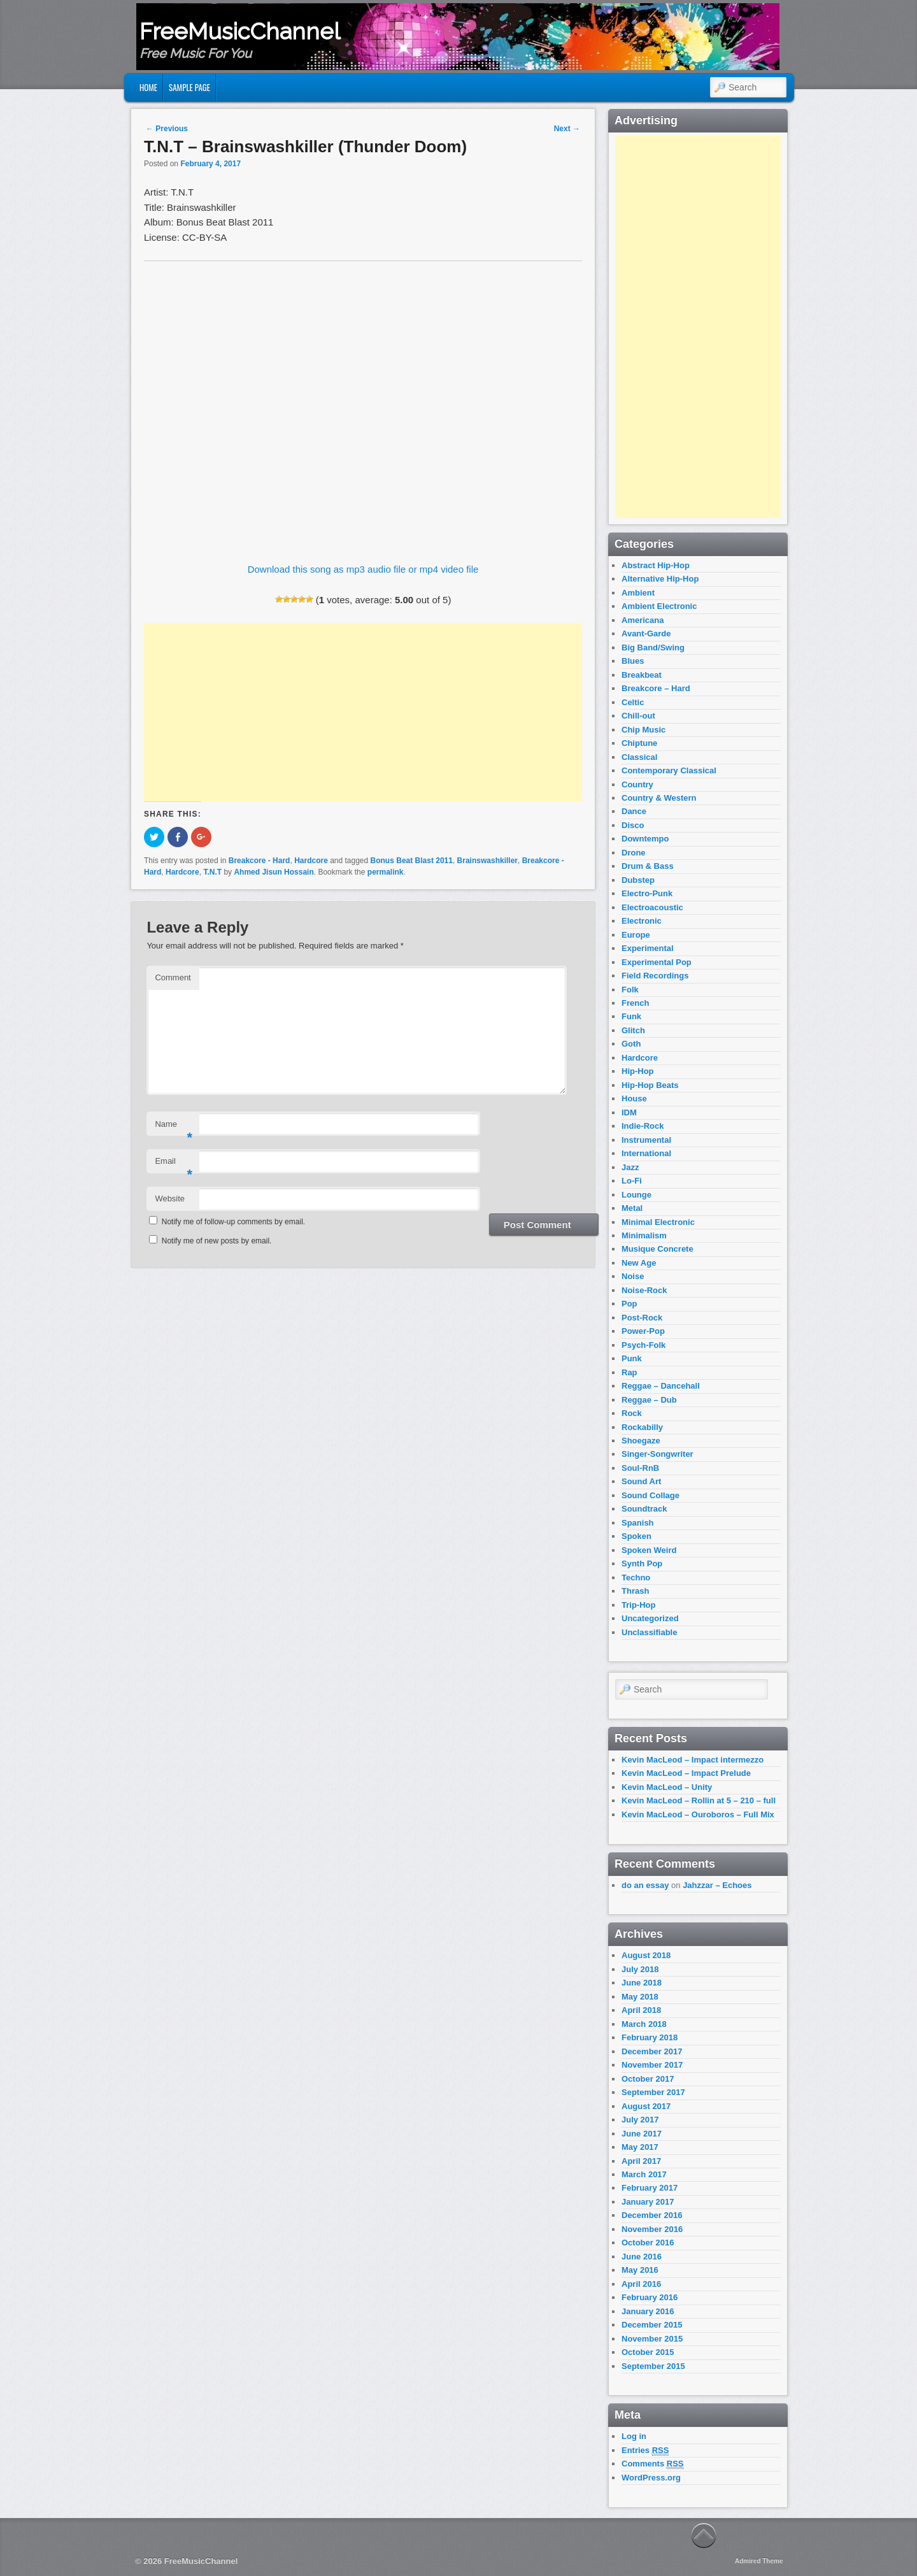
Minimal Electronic (658, 1222)
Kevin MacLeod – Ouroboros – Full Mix (698, 1814)
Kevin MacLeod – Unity (667, 1787)
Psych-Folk (643, 1345)
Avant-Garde (646, 633)
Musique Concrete (657, 1249)
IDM (629, 1112)
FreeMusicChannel (239, 31)
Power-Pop (643, 1331)
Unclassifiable (649, 1632)
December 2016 (652, 2215)
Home (148, 87)
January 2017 (648, 2202)
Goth (631, 1043)
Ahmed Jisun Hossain (273, 872)
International (646, 1153)
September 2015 (653, 2366)
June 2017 (642, 2133)
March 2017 (644, 2174)
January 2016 (648, 2311)
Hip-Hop (638, 1071)
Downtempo (645, 838)
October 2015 (648, 2352)
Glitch (633, 1030)
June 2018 (642, 1982)
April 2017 (641, 2161)
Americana (643, 620)
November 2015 (652, 2338)
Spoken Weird (649, 1550)
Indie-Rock (643, 1126)
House (634, 1098)
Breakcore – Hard (656, 688)
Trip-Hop (638, 1605)
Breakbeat (642, 675)
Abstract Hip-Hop (656, 565)
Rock (632, 1413)
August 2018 (646, 1955)
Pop (629, 1303)
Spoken (636, 1536)
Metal (632, 1208)
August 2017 (646, 2106)
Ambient (638, 592)
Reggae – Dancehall (661, 1386)
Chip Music (643, 729)
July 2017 (640, 2119)
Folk (630, 989)
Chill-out (638, 715)
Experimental (648, 948)
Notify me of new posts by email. (217, 1240)
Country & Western (659, 798)
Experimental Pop (657, 962)
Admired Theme (759, 2561)
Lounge (636, 1194)
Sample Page (189, 87)
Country (637, 784)
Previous (167, 128)
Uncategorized (650, 1618)
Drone (634, 852)
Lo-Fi (632, 1180)
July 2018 (640, 1969)
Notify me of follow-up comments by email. (233, 1221)
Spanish (638, 1523)
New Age (639, 1263)
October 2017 (648, 2079)
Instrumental (646, 1140)
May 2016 (640, 2270)
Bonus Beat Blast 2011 (412, 860)
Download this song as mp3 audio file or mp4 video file (363, 569)
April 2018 (641, 2010)
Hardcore (311, 860)
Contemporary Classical (669, 770)
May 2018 (640, 1996)
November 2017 (652, 2065)
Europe (636, 935)
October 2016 (648, 2242)
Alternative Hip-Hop (660, 578)
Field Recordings (655, 975)
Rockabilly (642, 1427)
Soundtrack (644, 1508)
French (635, 1003)
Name (173, 1127)
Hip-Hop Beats (650, 1085)
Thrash (635, 1591)
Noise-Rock (644, 1290)
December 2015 (652, 2324)
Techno (636, 1577)
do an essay (645, 1885)
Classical (639, 757)
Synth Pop (642, 1563)
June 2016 (642, 2256)
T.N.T (212, 872)
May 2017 (640, 2147)
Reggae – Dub (649, 1400)
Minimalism (644, 1235)
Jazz (630, 1167)
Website (170, 1198)
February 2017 (650, 2188)
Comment (172, 977)
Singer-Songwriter (657, 1454)
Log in (634, 2436)
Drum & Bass (648, 866)
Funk (631, 1016)
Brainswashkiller (487, 860)
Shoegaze (641, 1440)
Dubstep (638, 880)
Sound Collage (650, 1495)
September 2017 (653, 2092)
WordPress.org (651, 2477)
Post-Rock (642, 1317)
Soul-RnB (640, 1468)
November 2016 (652, 2229)
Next (567, 128)
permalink (385, 872)
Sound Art (641, 1481)
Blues (633, 661)
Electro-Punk (647, 893)
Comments (653, 2464)
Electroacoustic (652, 907)
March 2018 (644, 2024)
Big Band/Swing (653, 647)
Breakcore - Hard (259, 860)
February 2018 (650, 2037)
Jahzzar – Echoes (717, 1885)
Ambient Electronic (659, 606)
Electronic (642, 921)
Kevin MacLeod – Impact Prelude (686, 1773)
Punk (632, 1358)
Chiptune (639, 743)
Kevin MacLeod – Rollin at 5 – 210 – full (699, 1800)
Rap (629, 1372)
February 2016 (650, 2297)
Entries (645, 2450)
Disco (633, 825)
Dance (634, 811)
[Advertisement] (363, 712)
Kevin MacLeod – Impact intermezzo (693, 1759)
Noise (633, 1276)
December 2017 (652, 2051)
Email (173, 1164)
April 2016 (641, 2284)
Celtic (633, 702)
